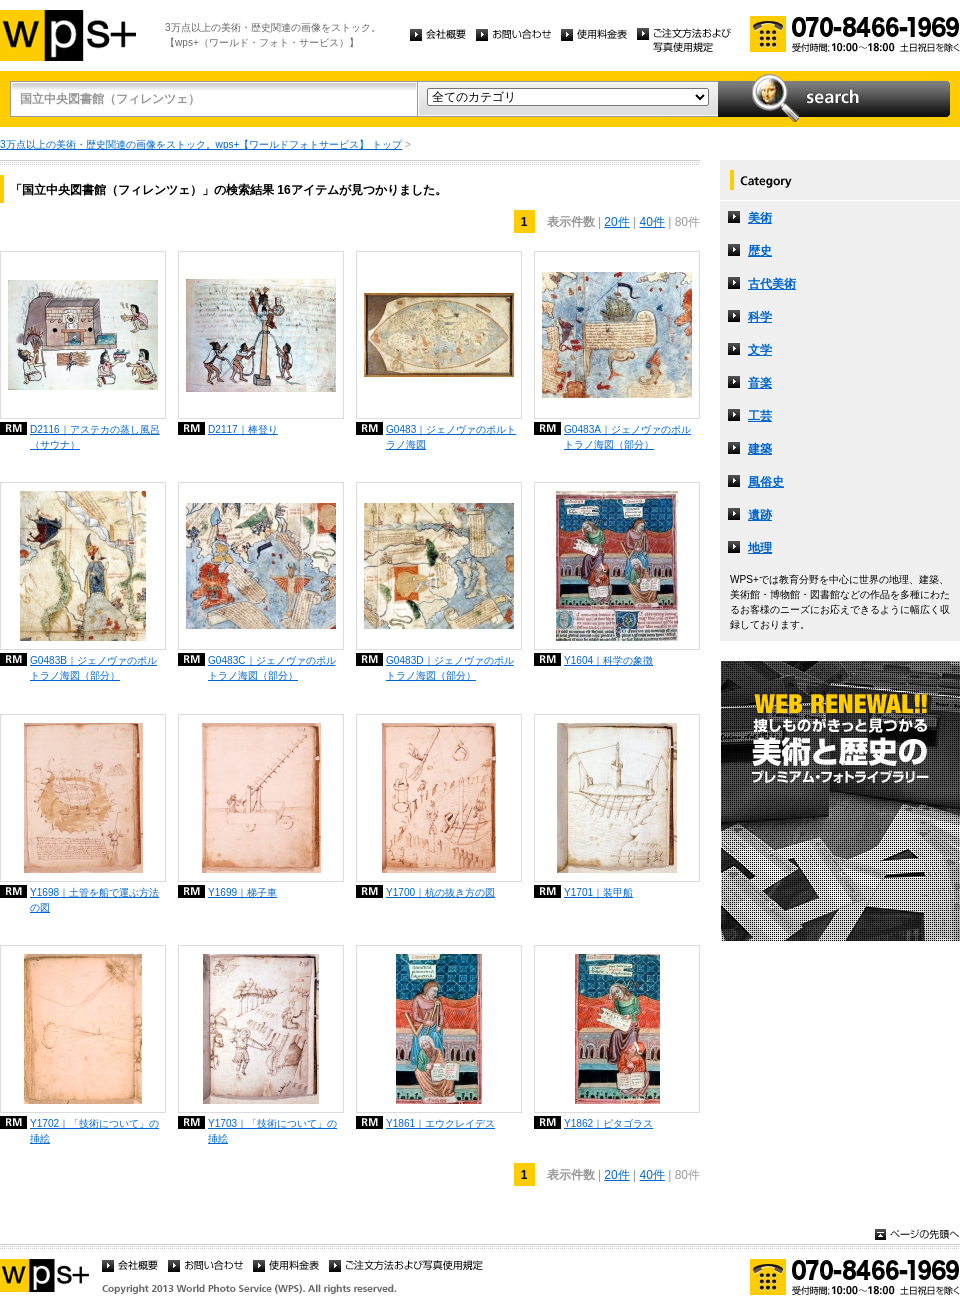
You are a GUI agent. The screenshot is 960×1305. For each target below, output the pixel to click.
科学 (760, 317)
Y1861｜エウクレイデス (440, 1123)
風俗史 (766, 482)
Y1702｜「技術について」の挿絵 (94, 1131)
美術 (760, 218)
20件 (616, 222)
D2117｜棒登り (243, 429)
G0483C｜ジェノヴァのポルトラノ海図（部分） (272, 668)
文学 (760, 350)
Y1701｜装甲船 (598, 892)
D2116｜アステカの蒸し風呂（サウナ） (95, 437)
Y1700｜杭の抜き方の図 (440, 892)
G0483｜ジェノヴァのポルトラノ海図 (451, 437)
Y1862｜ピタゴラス (608, 1123)
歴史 (760, 251)
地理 (760, 548)
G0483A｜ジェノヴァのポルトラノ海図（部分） (627, 437)
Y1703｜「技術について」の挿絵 (272, 1131)
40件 (652, 222)
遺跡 (760, 515)
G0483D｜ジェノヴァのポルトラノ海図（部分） (450, 668)
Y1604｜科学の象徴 (608, 660)
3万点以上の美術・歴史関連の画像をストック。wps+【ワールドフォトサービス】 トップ (201, 144)
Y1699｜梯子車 (242, 892)
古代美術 (772, 284)
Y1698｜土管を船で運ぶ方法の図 (94, 900)
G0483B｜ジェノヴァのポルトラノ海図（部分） (93, 668)
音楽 (760, 383)
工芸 (760, 416)
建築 (760, 449)
